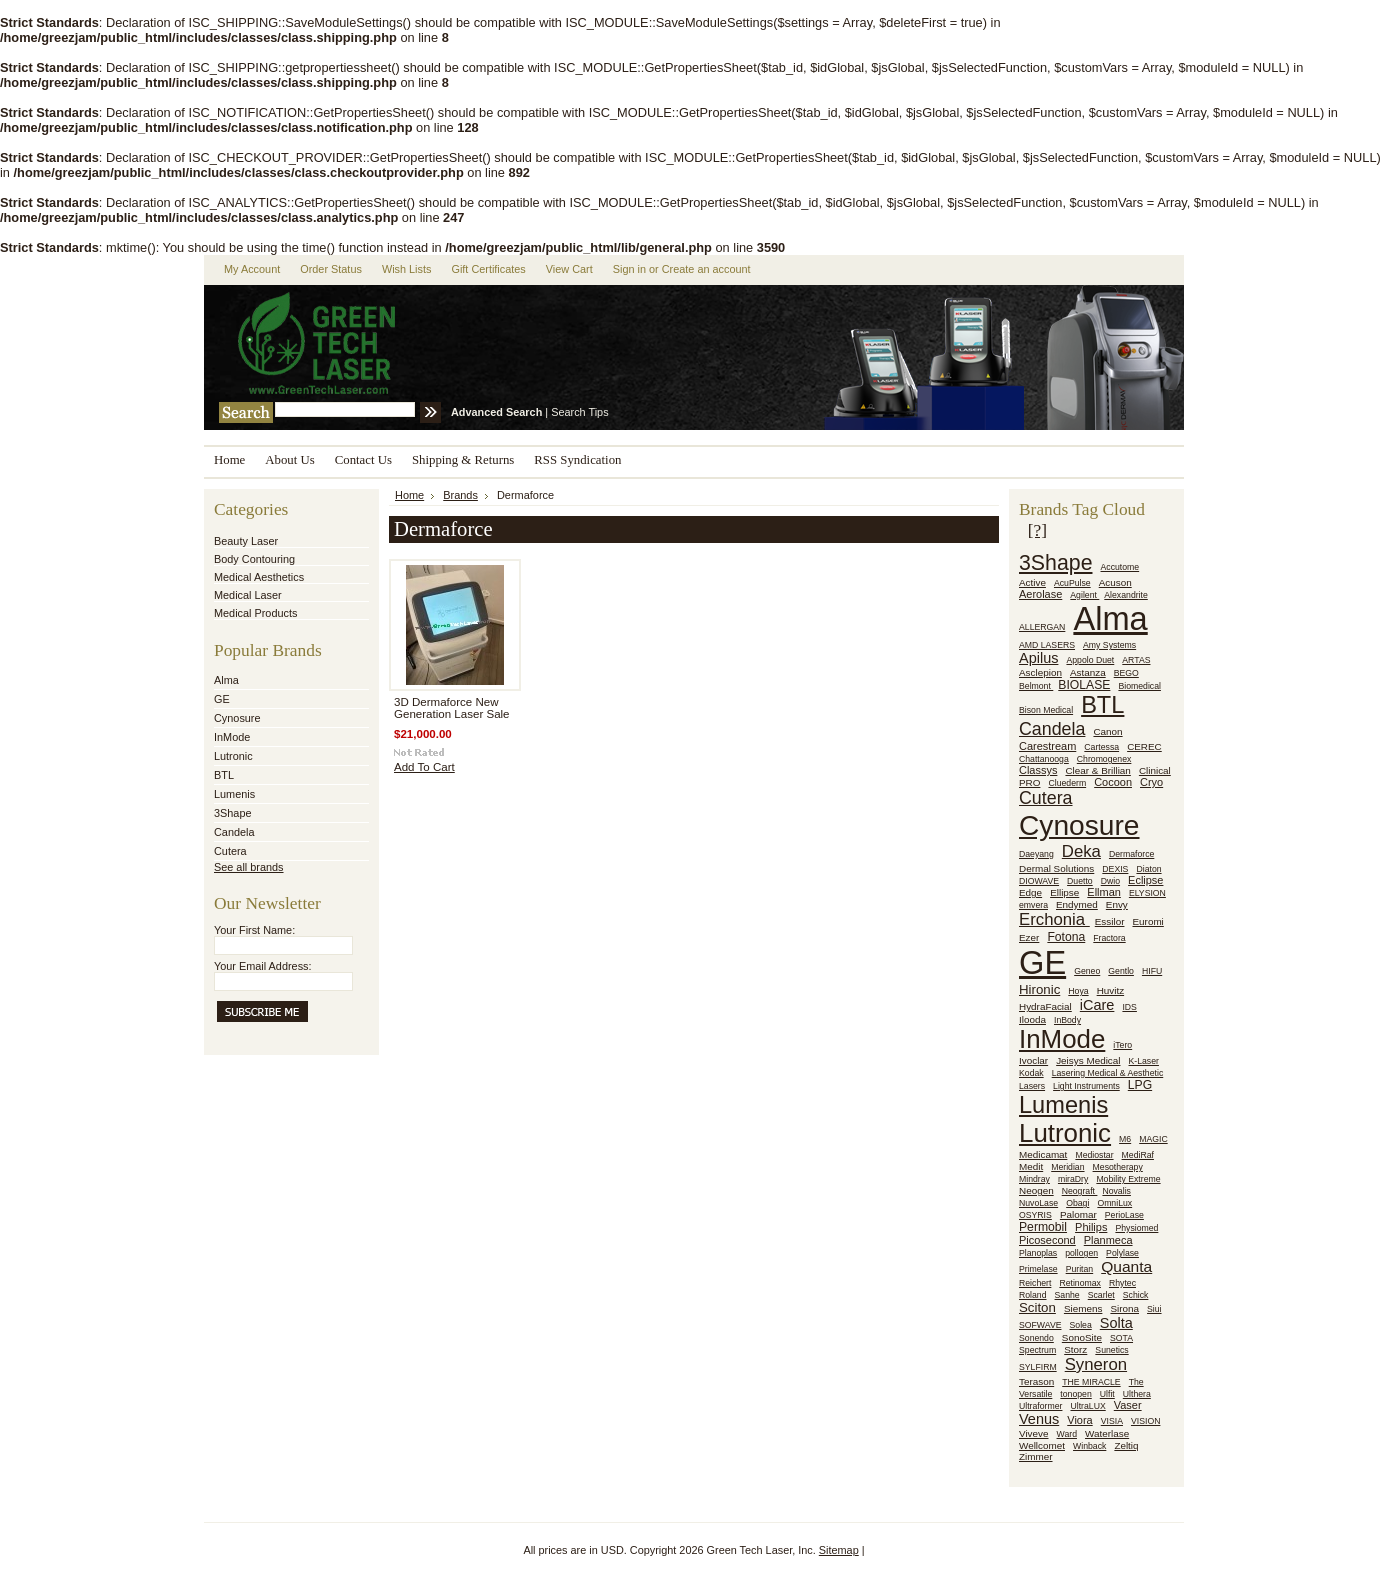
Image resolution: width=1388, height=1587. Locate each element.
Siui (1154, 1309)
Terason (1036, 1381)
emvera (1033, 905)
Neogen (1036, 1190)
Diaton (1148, 869)
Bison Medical (1046, 710)
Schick (1136, 1295)
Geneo (1087, 971)
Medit (1031, 1166)
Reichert (1035, 1283)
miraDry (1073, 1179)
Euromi (1147, 921)
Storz (1075, 1349)
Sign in (629, 269)
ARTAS (1136, 660)
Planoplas (1038, 1253)
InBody (1067, 1020)
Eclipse (1145, 880)
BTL (224, 775)
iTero (1122, 1045)
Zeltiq (1126, 1445)
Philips (1091, 1227)
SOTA (1121, 1338)
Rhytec (1122, 1283)
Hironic (1039, 989)
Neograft (1080, 1191)
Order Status (331, 269)
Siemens (1083, 1308)
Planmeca (1108, 1240)
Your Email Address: (263, 966)
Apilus (1038, 658)
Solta (1116, 1323)
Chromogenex (1104, 759)
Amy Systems (1109, 645)
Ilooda (1032, 1019)
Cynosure (237, 718)
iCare (1097, 1005)
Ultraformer (1040, 1406)
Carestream (1047, 746)
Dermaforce (1131, 854)
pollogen (1081, 1253)
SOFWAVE (1040, 1325)
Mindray (1034, 1179)
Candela (234, 832)
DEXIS (1115, 869)
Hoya (1078, 991)
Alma (226, 680)
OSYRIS (1035, 1215)
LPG (1140, 1085)
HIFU (1152, 971)
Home (409, 495)
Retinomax (1080, 1283)
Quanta (1126, 1266)
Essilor (1110, 921)
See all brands (249, 867)
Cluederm (1067, 783)
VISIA (1112, 1421)
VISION (1145, 1421)
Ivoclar (1033, 1060)
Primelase (1038, 1269)
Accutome (1120, 567)
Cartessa (1101, 747)
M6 (1125, 1139)
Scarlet (1101, 1295)
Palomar (1078, 1214)
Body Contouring (254, 559)
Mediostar (1094, 1155)
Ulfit (1107, 1394)
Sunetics (1111, 1350)
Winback (1089, 1446)
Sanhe (1067, 1295)
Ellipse (1064, 892)
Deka (1081, 851)
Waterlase (1107, 1433)
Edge (1030, 892)
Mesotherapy (1118, 1167)
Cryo (1151, 782)
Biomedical (1139, 686)
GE (222, 699)
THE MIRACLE (1091, 1382)
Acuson (1115, 582)
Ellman (1104, 892)
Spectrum (1037, 1350)
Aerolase (1040, 594)
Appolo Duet (1090, 660)
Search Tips (579, 412)
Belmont (1036, 686)
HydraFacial (1045, 1006)
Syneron (1096, 1364)
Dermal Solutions (1056, 868)
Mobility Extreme (1128, 1179)
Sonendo (1036, 1338)
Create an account (706, 269)
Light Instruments (1086, 1086)
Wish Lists (407, 269)
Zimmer (1036, 1456)
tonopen (1075, 1394)
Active (1032, 582)
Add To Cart (424, 767)
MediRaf (1138, 1155)
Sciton (1037, 1307)
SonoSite (1082, 1337)
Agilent (1084, 595)
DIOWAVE (1039, 881)
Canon (1107, 731)
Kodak (1031, 1073)
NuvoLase (1038, 1203)
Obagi (1077, 1203)
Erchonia (1054, 919)
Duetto (1080, 881)
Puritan (1080, 1269)
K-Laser (1144, 1061)
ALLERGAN (1042, 627)
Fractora (1109, 938)
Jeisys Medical (1088, 1060)
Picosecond (1047, 1240)
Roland (1033, 1295)
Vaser (1128, 1405)
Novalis (1116, 1191)
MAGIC (1153, 1139)
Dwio (1110, 881)
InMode (232, 737)
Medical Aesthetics (259, 577)
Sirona (1124, 1308)
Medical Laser (248, 595)
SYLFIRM (1038, 1367)
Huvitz (1110, 990)
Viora (1079, 1420)
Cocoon (1113, 782)
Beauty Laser (246, 541)
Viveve (1034, 1433)
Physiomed (1136, 1228)
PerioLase (1124, 1215)
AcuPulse (1072, 583)
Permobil (1043, 1227)
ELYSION (1147, 893)
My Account (252, 269)
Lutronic (233, 756)
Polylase (1122, 1253)
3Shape (233, 813)
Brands (460, 495)
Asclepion (1040, 672)
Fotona (1066, 937)
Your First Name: (254, 930)
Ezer (1029, 937)
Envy (1117, 904)
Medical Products (255, 613)
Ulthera (1137, 1394)
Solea (1081, 1325)
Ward (1067, 1434)
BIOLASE (1084, 685)
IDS (1129, 1007)
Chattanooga (1044, 759)
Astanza (1088, 672)
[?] (1037, 530)
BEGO (1126, 673)
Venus (1039, 1419)
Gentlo (1121, 971)
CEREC (1144, 746)
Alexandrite (1125, 595)
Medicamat (1043, 1154)
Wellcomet (1042, 1445)
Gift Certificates (488, 269)
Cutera (230, 851)
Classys (1038, 770)
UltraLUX (1087, 1406)
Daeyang (1036, 854)
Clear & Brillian (1097, 770)
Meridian (1067, 1167)
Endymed (1077, 904)
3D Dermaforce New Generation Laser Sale (452, 708)
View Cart (569, 269)
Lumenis (234, 794)
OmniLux (1114, 1203)
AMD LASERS (1047, 645)
